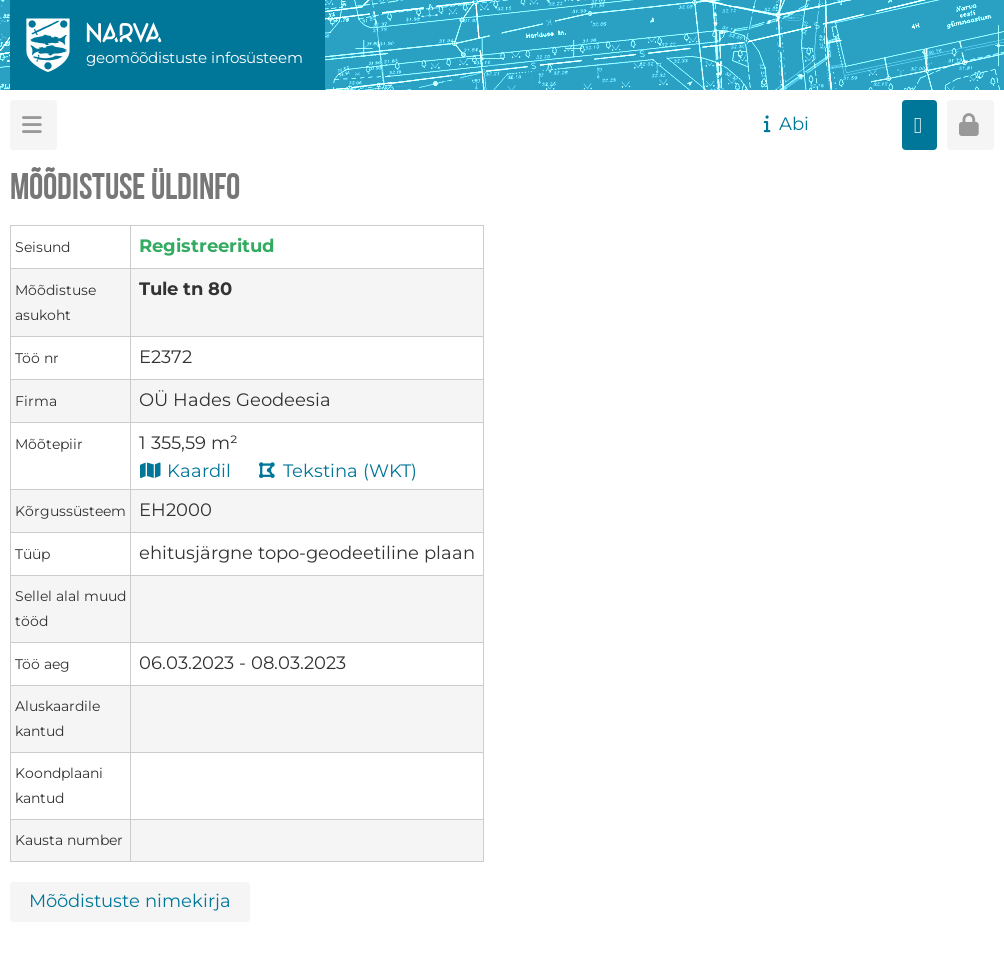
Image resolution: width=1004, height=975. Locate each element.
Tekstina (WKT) (337, 470)
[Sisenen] (970, 125)
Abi (783, 124)
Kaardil (185, 470)
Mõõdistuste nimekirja (130, 901)
